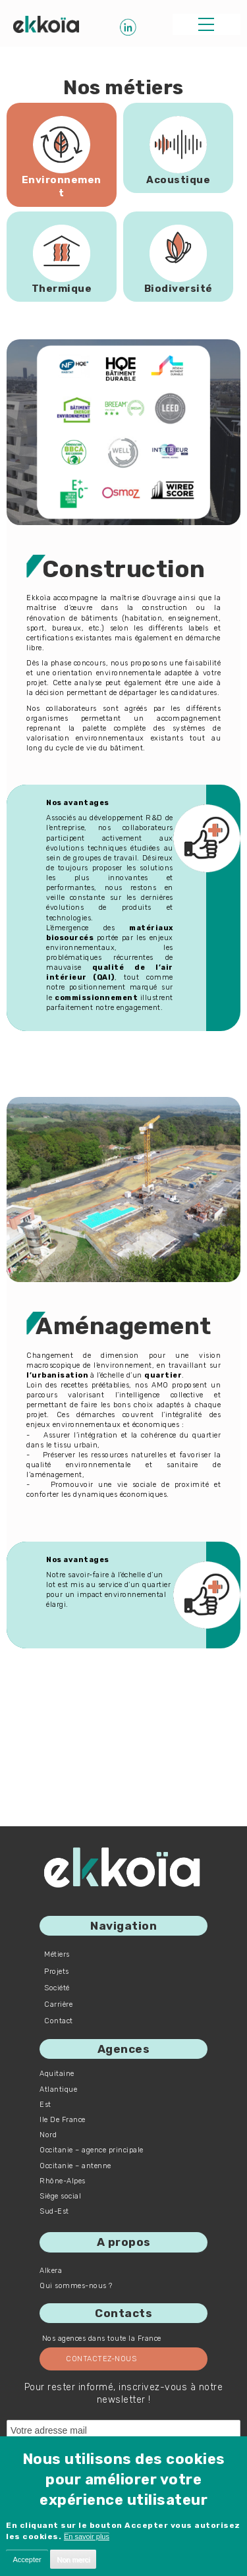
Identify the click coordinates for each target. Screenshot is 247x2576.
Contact (58, 2021)
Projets (56, 1971)
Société (57, 1988)
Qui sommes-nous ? (76, 2286)
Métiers (57, 1954)
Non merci (73, 2559)
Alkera (51, 2270)
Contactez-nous (101, 2359)
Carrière (58, 2004)
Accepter (27, 2559)
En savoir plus (86, 2536)
